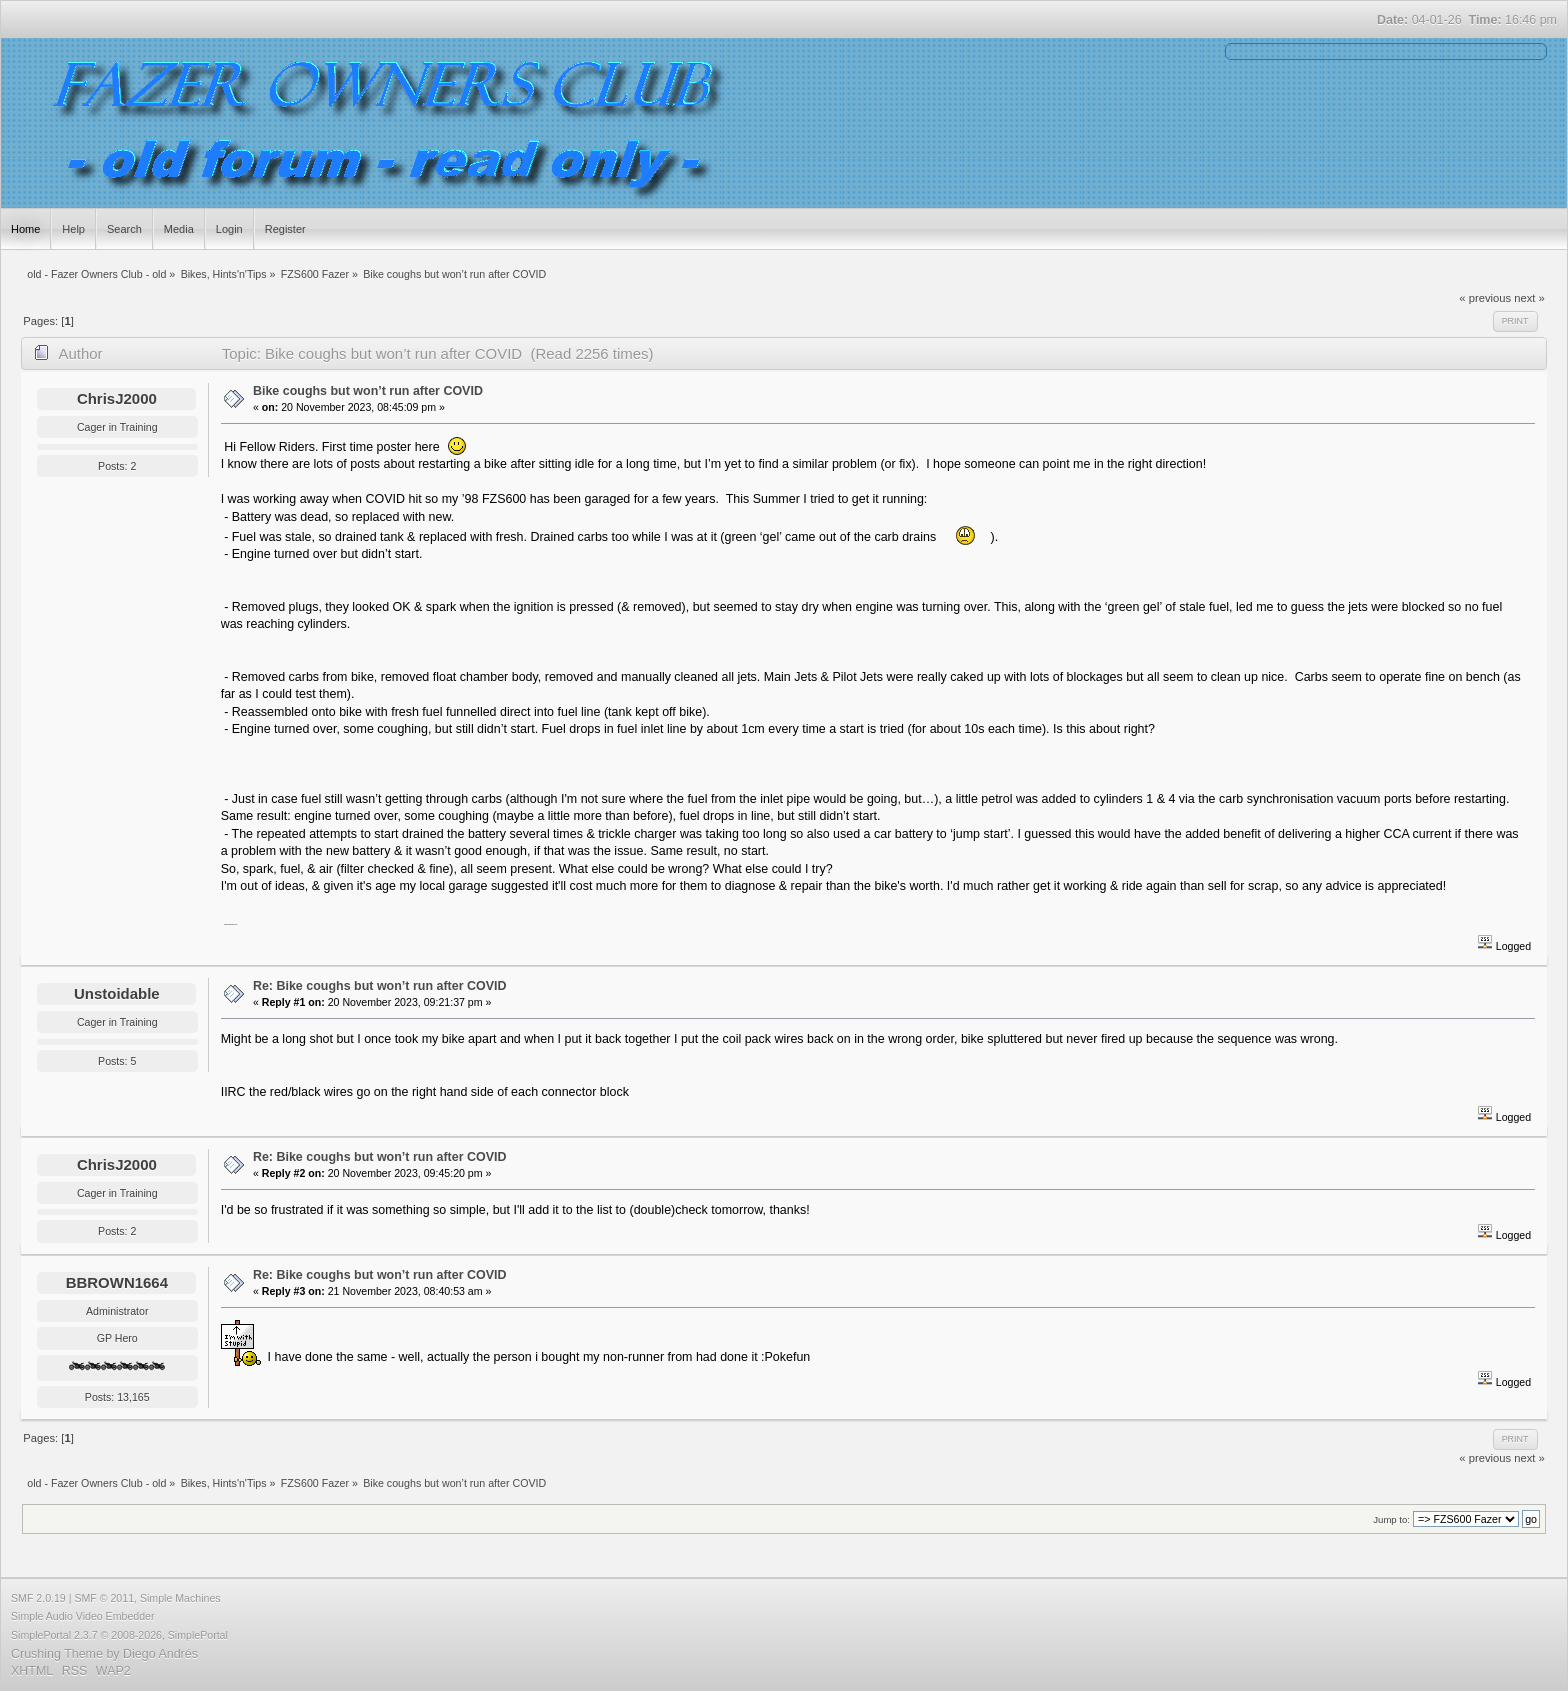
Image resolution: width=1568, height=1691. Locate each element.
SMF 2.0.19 (38, 1598)
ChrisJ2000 (117, 398)
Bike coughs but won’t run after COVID (368, 391)
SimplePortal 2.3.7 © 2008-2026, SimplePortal (119, 1635)
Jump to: (1391, 1519)
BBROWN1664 (117, 1282)
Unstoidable (117, 993)
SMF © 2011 (104, 1598)
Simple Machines (180, 1598)
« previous (1485, 298)
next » (1529, 298)
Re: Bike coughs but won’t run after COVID (380, 986)
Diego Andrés (160, 1654)
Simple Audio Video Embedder (83, 1616)
